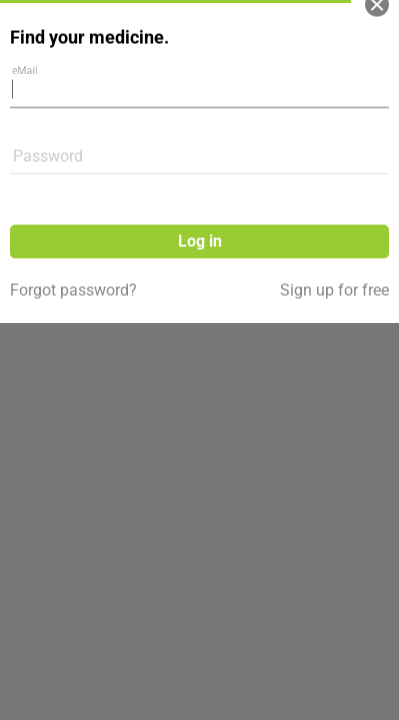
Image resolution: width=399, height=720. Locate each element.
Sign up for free (334, 237)
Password (48, 103)
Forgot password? (73, 237)
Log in (200, 188)
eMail (30, 30)
